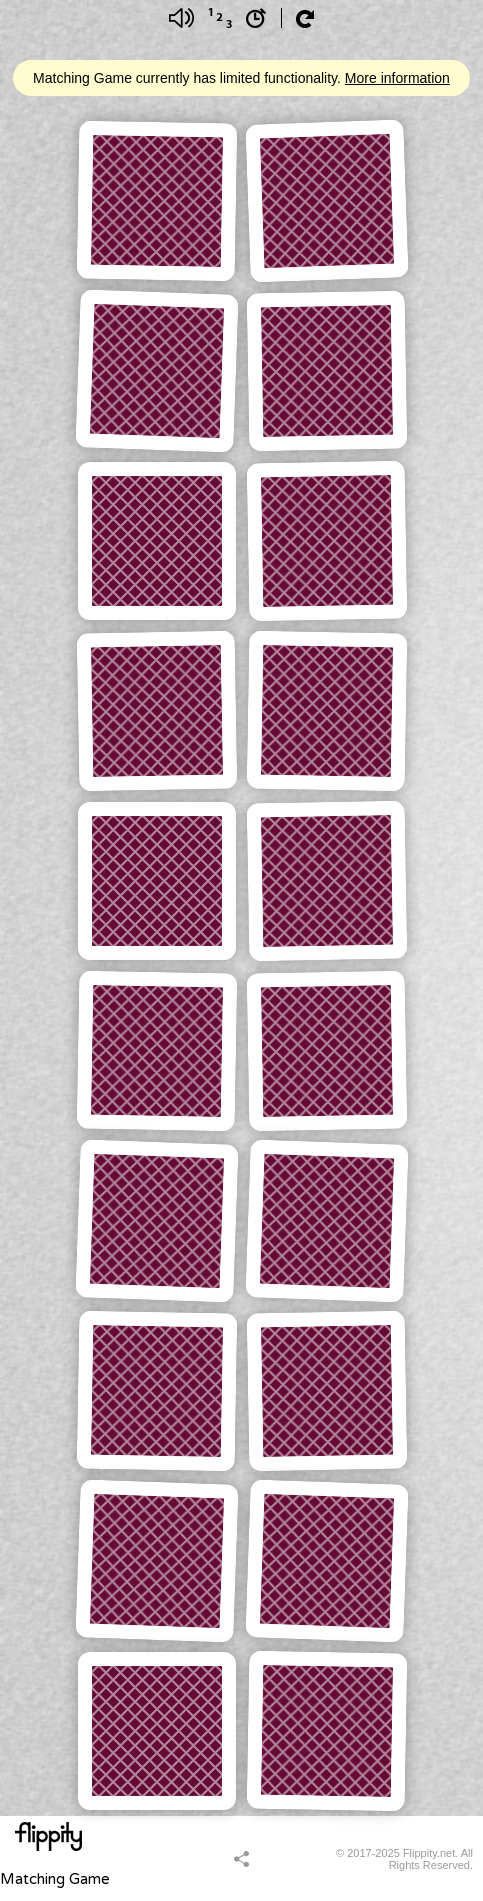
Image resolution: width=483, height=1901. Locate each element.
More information (397, 78)
